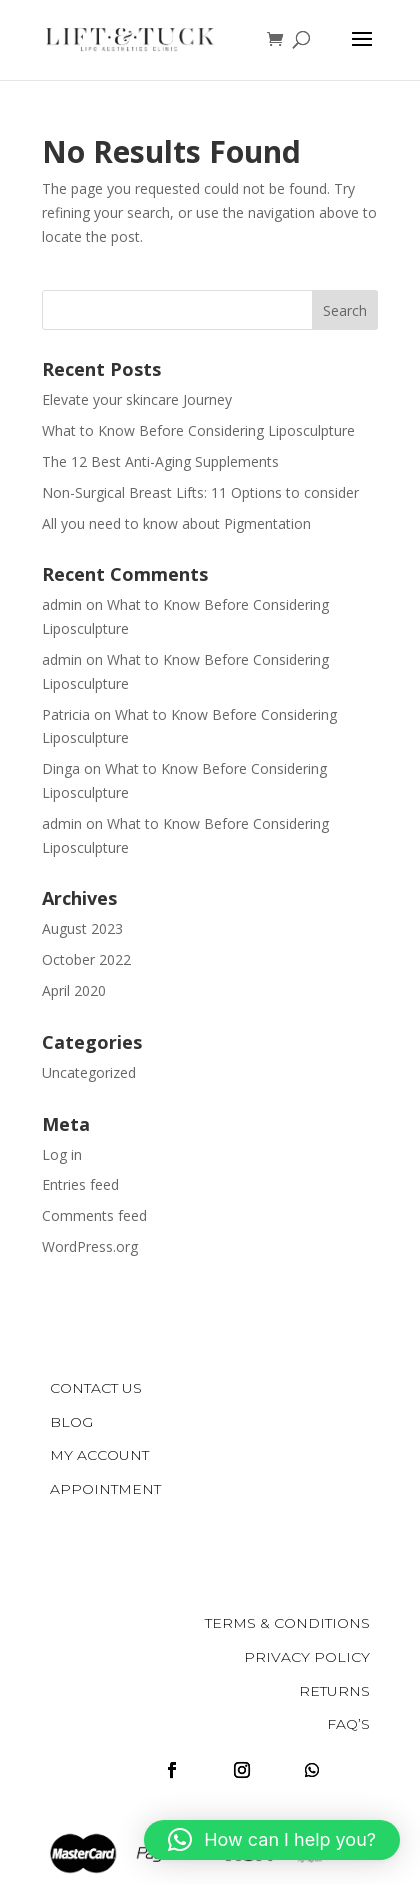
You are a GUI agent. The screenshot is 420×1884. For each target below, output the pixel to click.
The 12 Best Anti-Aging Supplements (160, 461)
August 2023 (82, 928)
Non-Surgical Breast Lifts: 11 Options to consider (200, 492)
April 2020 (74, 990)
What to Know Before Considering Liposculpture (198, 430)
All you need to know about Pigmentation (176, 523)
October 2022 (86, 959)
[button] (272, 1840)
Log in (62, 1154)
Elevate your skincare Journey (137, 399)
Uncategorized (89, 1072)
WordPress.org (90, 1246)
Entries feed (80, 1184)
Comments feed (94, 1215)
